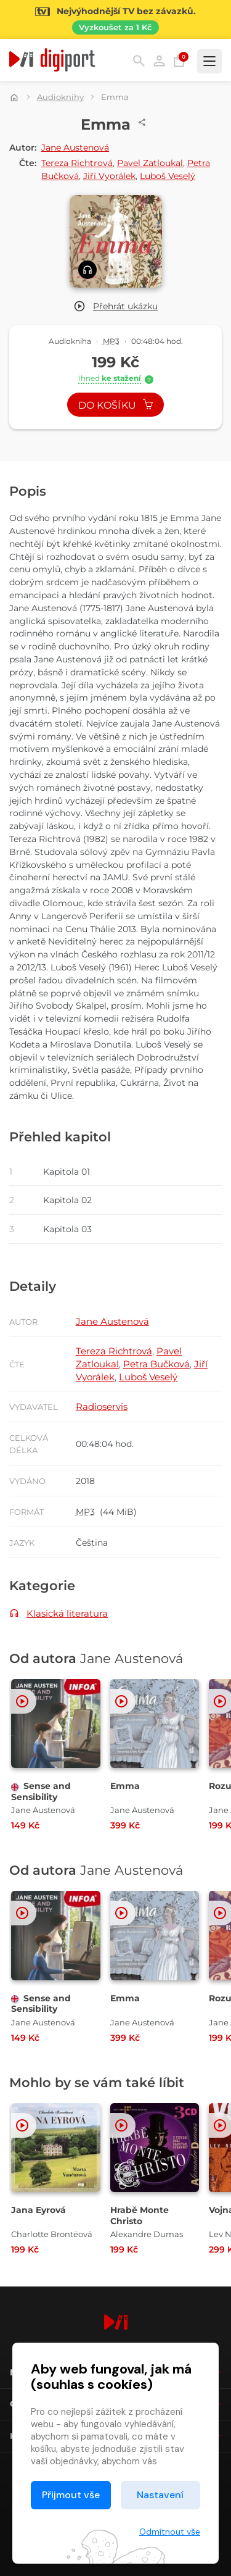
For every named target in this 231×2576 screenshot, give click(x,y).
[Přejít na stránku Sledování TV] (115, 19)
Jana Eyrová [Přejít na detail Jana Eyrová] (38, 2209)
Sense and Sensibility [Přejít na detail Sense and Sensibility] (41, 1791)
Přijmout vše (71, 2494)
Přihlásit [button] (159, 61)
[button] (115, 306)
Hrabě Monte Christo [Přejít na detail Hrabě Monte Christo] (139, 2215)
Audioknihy (60, 97)
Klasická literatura (67, 1613)
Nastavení (160, 2494)
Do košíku (115, 405)
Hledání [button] (139, 61)
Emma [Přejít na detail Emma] (125, 1785)
